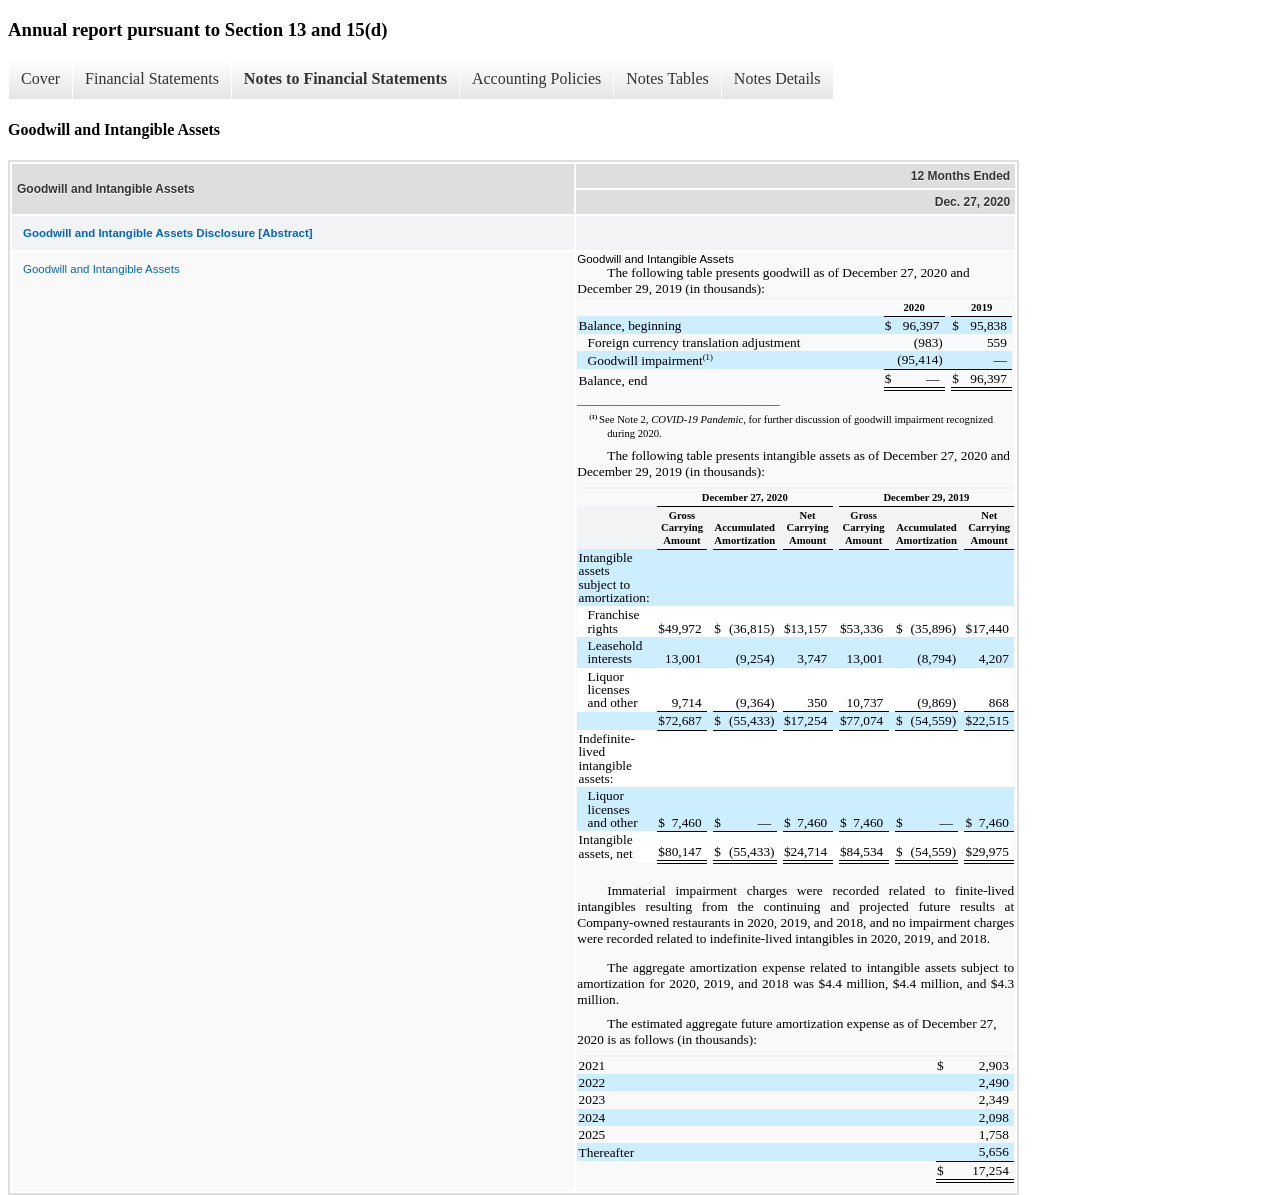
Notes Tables (667, 78)
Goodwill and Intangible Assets (101, 269)
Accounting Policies (536, 78)
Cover (40, 78)
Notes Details (777, 78)
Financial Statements (152, 78)
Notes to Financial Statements (345, 78)
